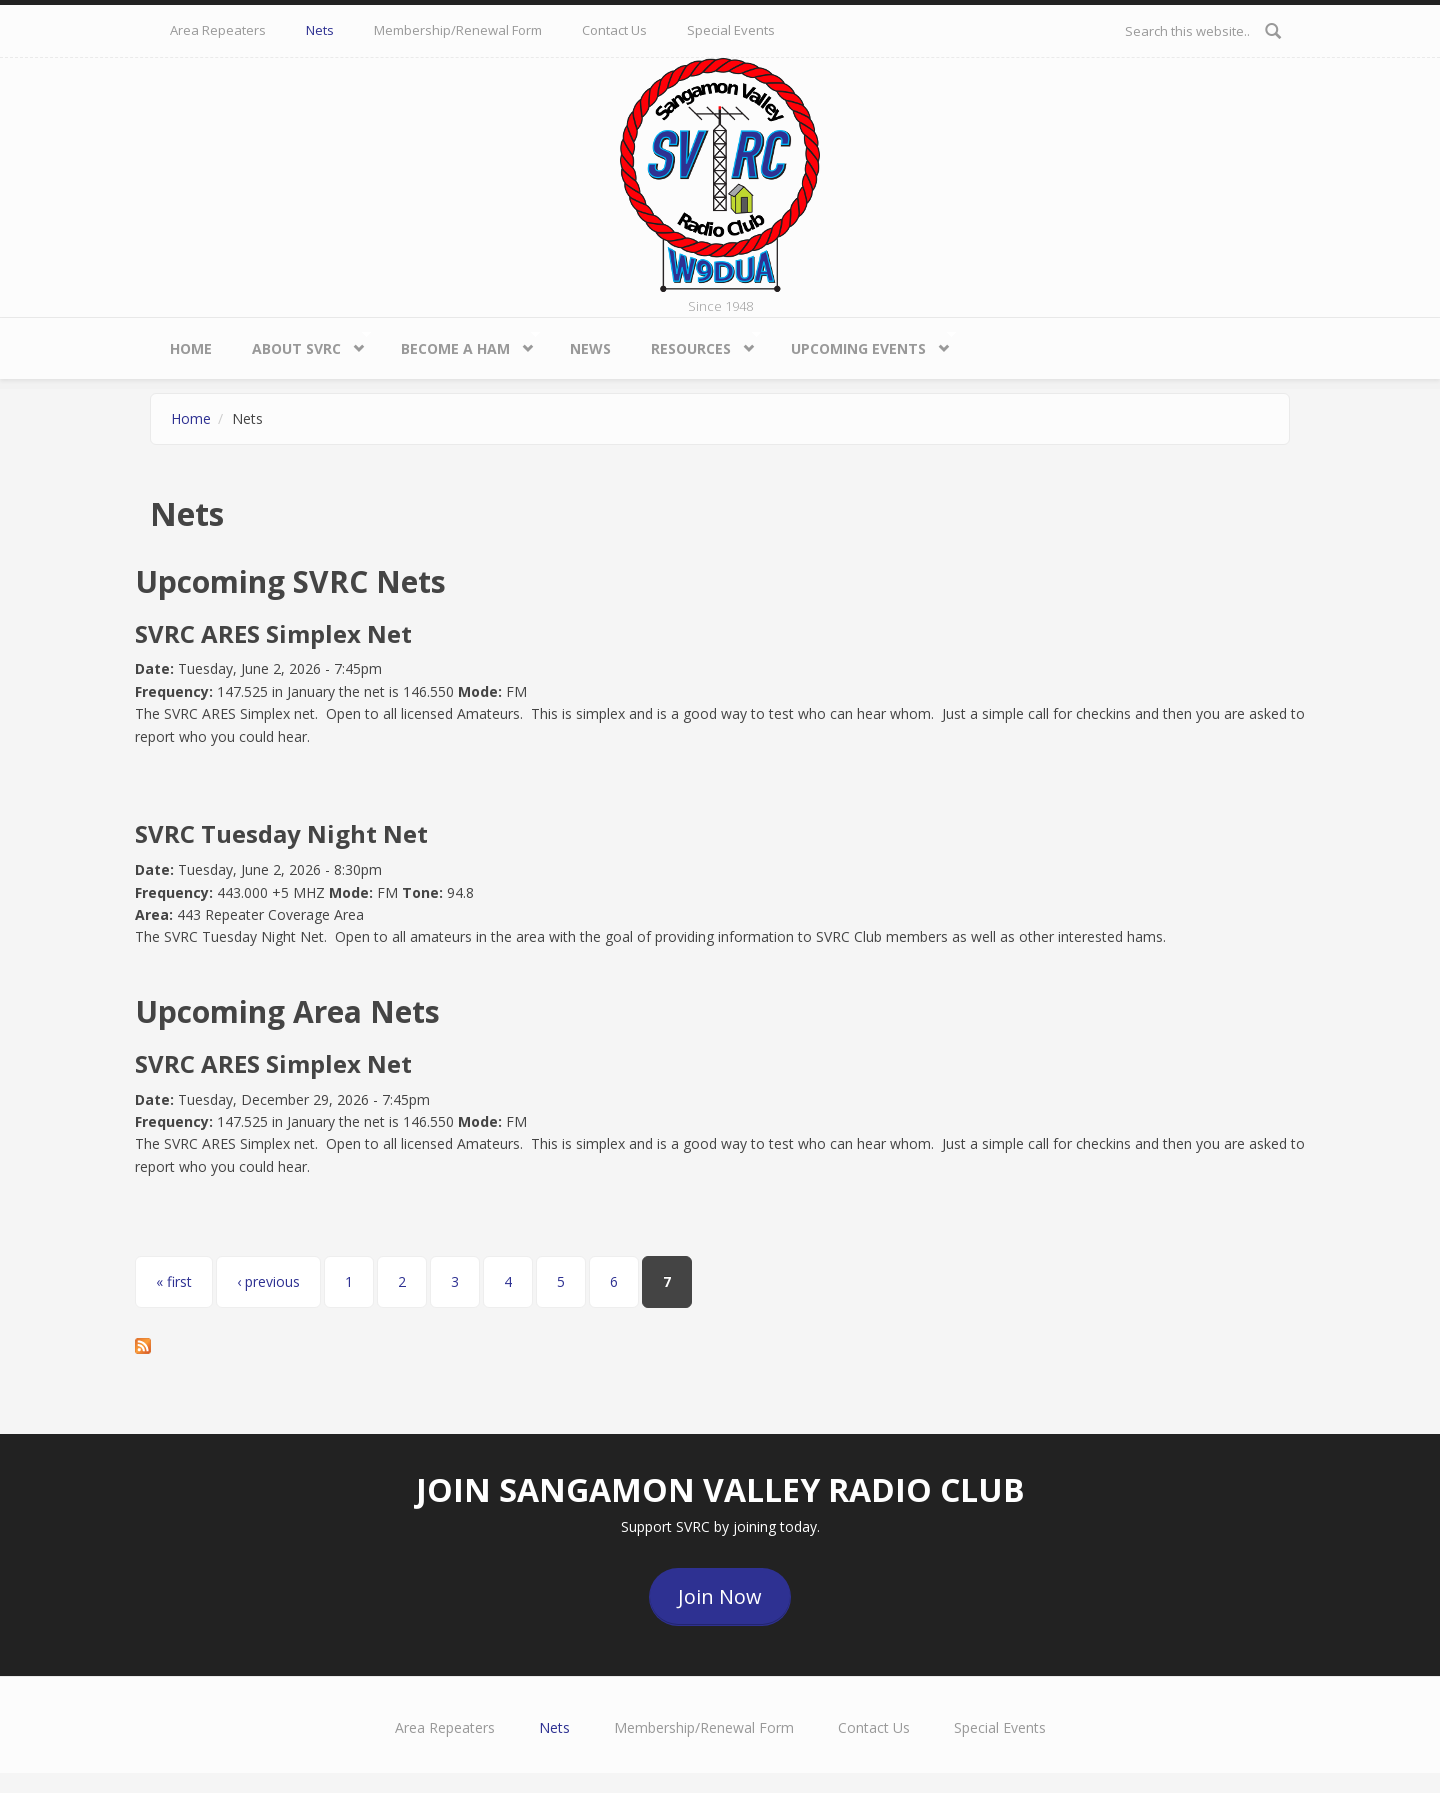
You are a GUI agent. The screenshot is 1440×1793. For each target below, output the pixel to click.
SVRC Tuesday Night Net (281, 833)
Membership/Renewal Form (458, 30)
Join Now (720, 1596)
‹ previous (268, 1281)
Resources (696, 343)
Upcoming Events (863, 343)
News (590, 348)
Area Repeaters (218, 30)
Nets (320, 30)
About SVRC (301, 343)
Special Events (731, 30)
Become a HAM (460, 343)
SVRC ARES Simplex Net (273, 633)
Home (191, 348)
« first (174, 1281)
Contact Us (614, 30)
